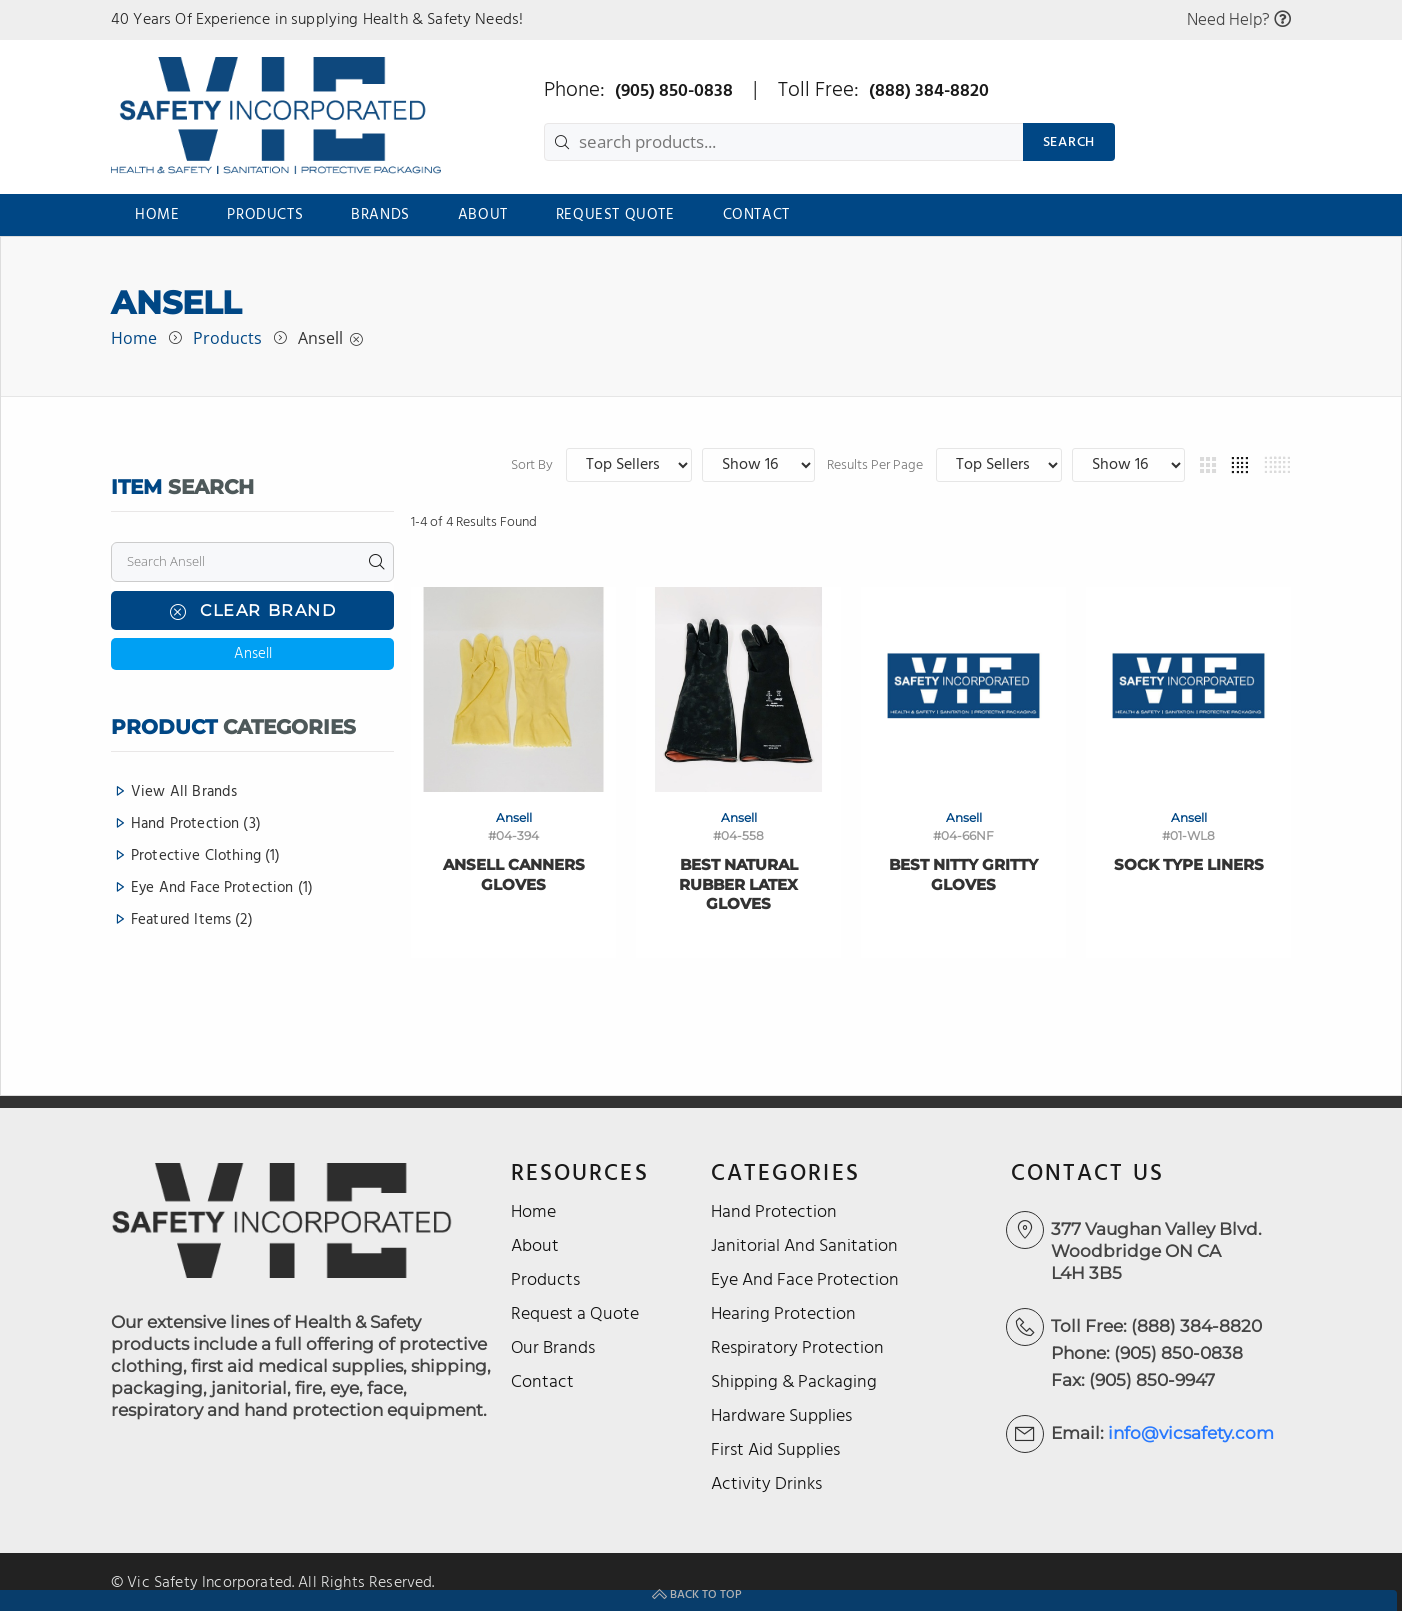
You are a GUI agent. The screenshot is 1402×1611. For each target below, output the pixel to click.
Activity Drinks (766, 1484)
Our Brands (553, 1348)
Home (157, 215)
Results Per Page (1011, 466)
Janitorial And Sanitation (804, 1246)
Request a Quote (575, 1314)
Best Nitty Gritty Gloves (963, 874)
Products (265, 215)
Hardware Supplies (781, 1416)
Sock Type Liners (1189, 864)
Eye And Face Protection (805, 1280)
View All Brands (184, 793)
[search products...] (784, 142)
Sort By (791, 466)
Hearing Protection (783, 1314)
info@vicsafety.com (1191, 1433)
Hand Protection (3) (196, 825)
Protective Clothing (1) (205, 857)
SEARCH (1069, 142)
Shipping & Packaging (794, 1382)
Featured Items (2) (192, 919)
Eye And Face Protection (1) (222, 889)
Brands (380, 215)
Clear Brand (252, 612)
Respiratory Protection (797, 1348)
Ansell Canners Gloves (514, 874)
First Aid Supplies (775, 1450)
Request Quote (615, 215)
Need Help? (1239, 20)
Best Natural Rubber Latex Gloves (738, 884)
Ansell (320, 338)
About (483, 215)
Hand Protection (774, 1212)
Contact (756, 215)
